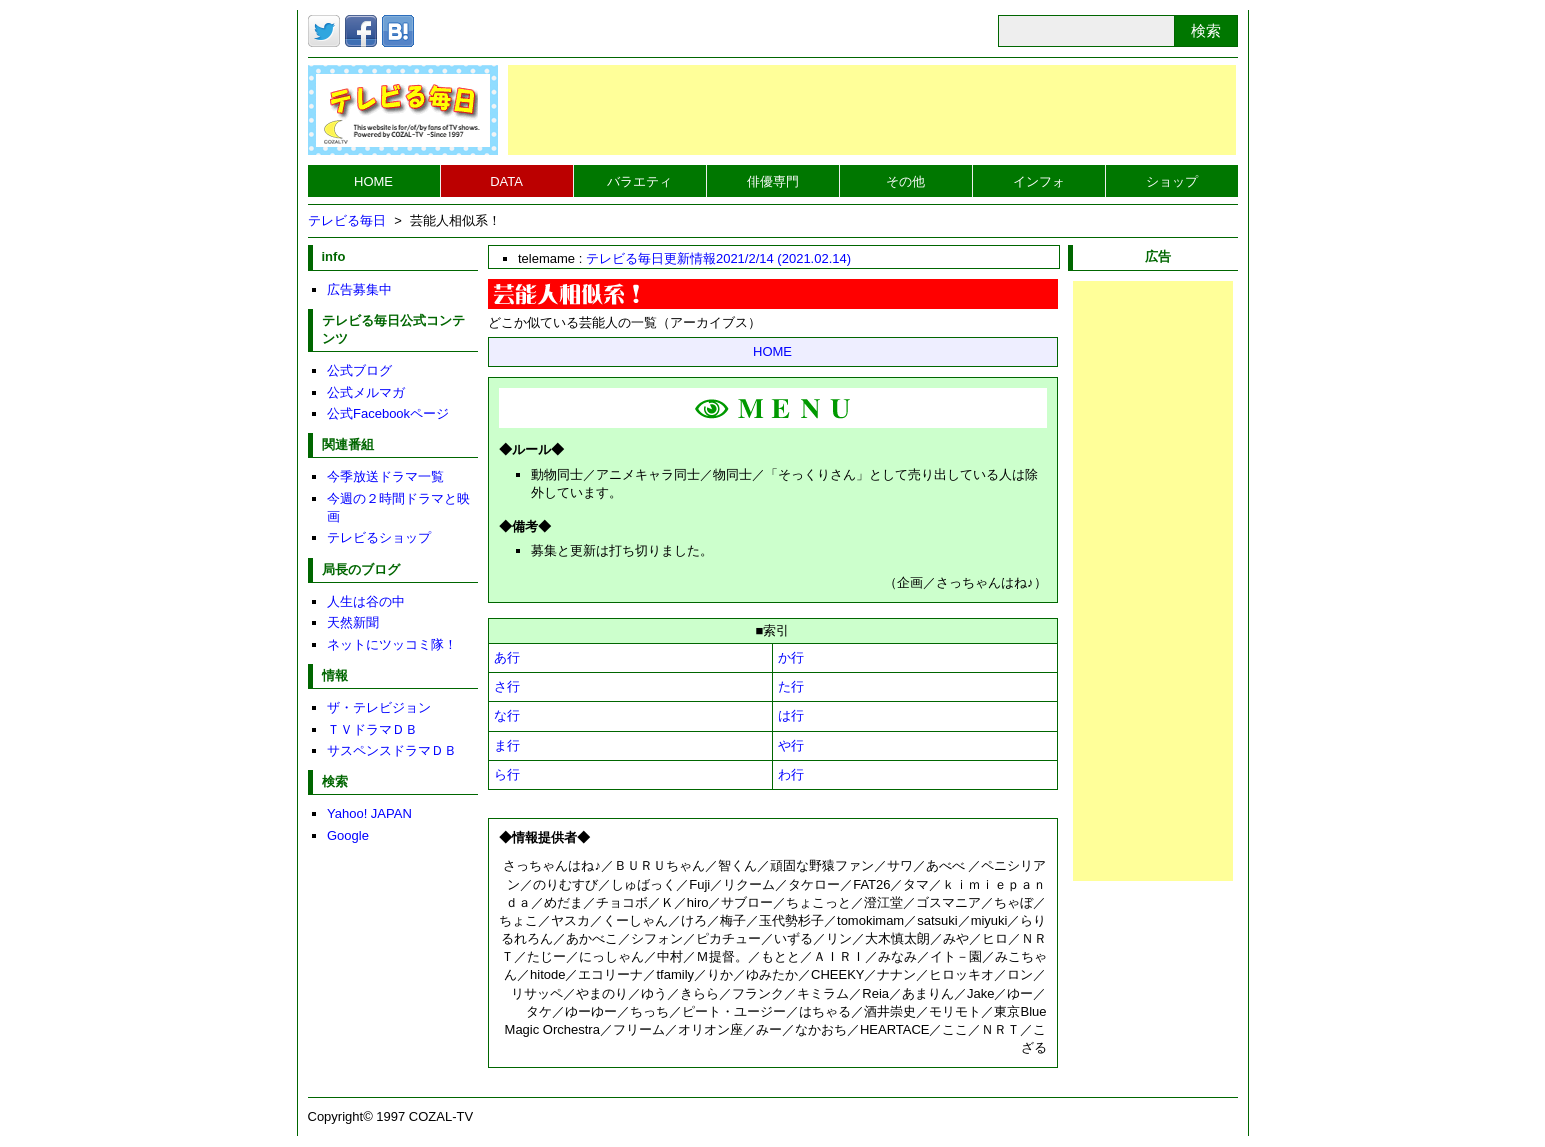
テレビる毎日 (347, 220)
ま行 (507, 745)
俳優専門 (773, 181)
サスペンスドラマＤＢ (392, 750)
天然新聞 (353, 622)
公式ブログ (359, 370)
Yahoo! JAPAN (369, 813)
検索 (1206, 30)
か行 (791, 657)
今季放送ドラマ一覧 (385, 476)
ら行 (507, 774)
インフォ (1039, 181)
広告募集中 (359, 289)
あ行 (507, 657)
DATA (506, 181)
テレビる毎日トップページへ (403, 110)
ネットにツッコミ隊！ (392, 644)
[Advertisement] (872, 110)
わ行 (791, 774)
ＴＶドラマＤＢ (372, 729)
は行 (791, 715)
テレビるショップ (379, 537)
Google (348, 835)
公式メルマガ (366, 392)
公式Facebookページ (388, 413)
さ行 (507, 686)
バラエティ (639, 181)
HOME (373, 181)
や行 (791, 745)
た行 (791, 686)
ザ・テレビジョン (379, 707)
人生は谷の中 (366, 601)
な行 (507, 715)
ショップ (1172, 181)
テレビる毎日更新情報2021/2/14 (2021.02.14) (718, 258)
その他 (905, 181)
